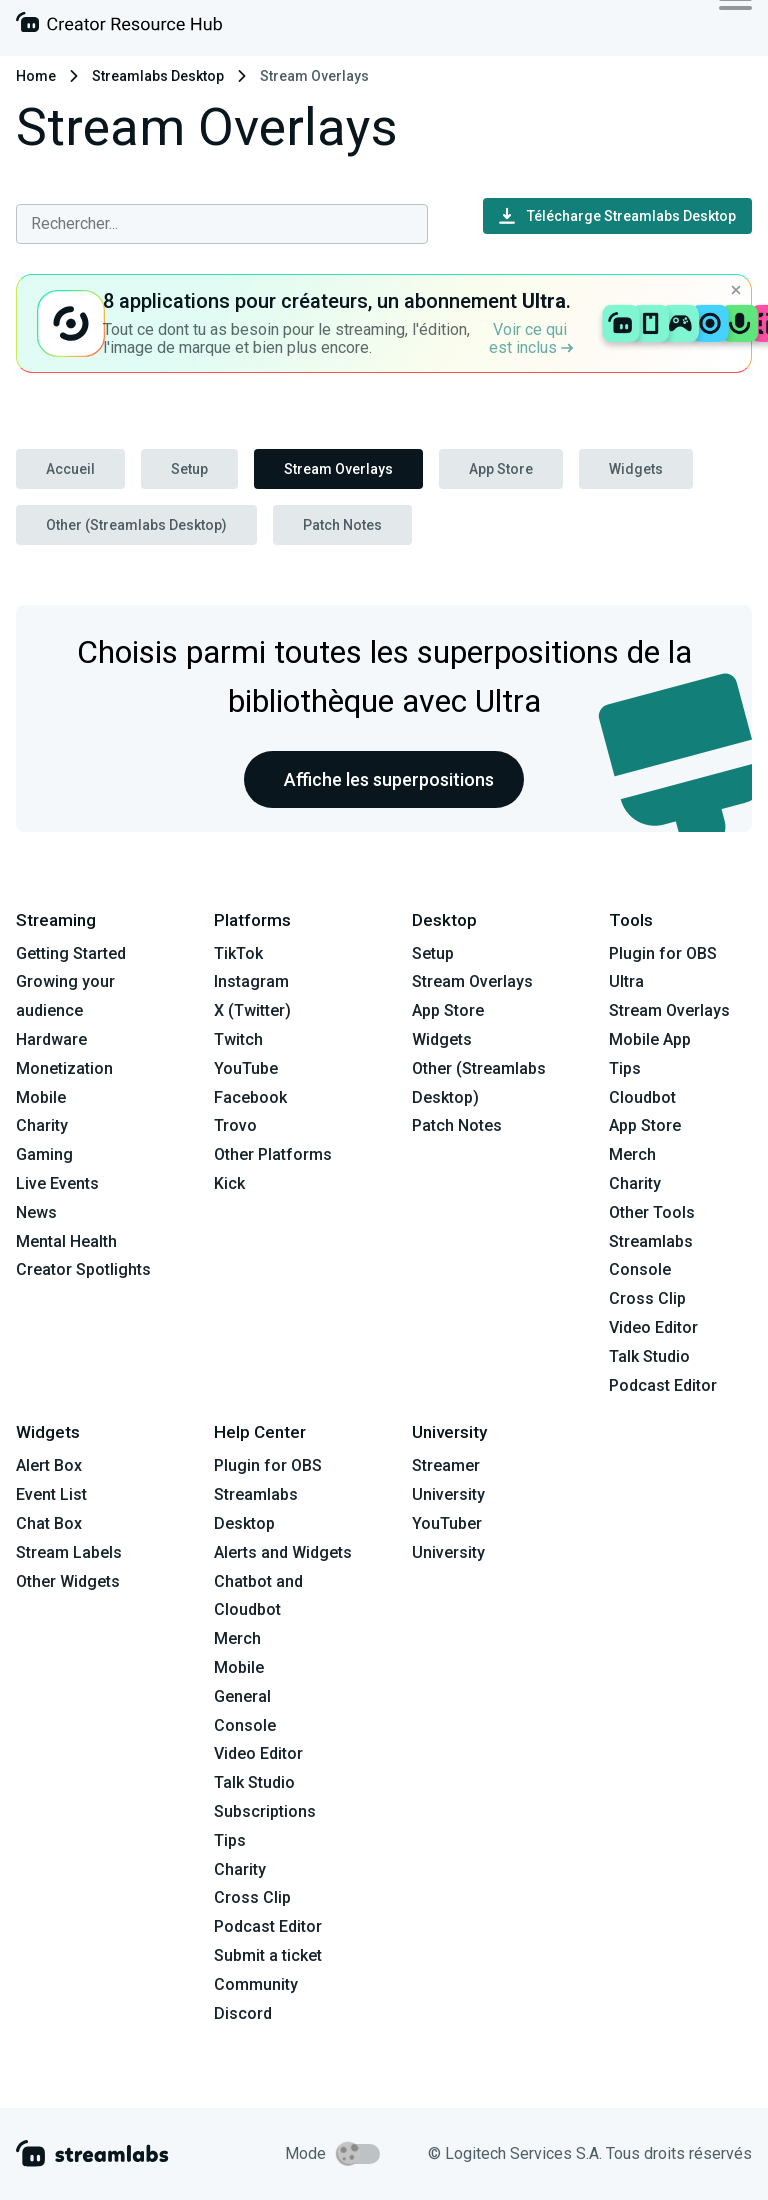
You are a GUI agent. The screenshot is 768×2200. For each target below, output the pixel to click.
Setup (189, 469)
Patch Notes (342, 525)
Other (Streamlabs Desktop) (136, 525)
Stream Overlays (338, 469)
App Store (501, 469)
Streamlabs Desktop (158, 76)
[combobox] (222, 224)
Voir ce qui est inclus (531, 338)
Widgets (636, 469)
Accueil (70, 469)
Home (36, 76)
